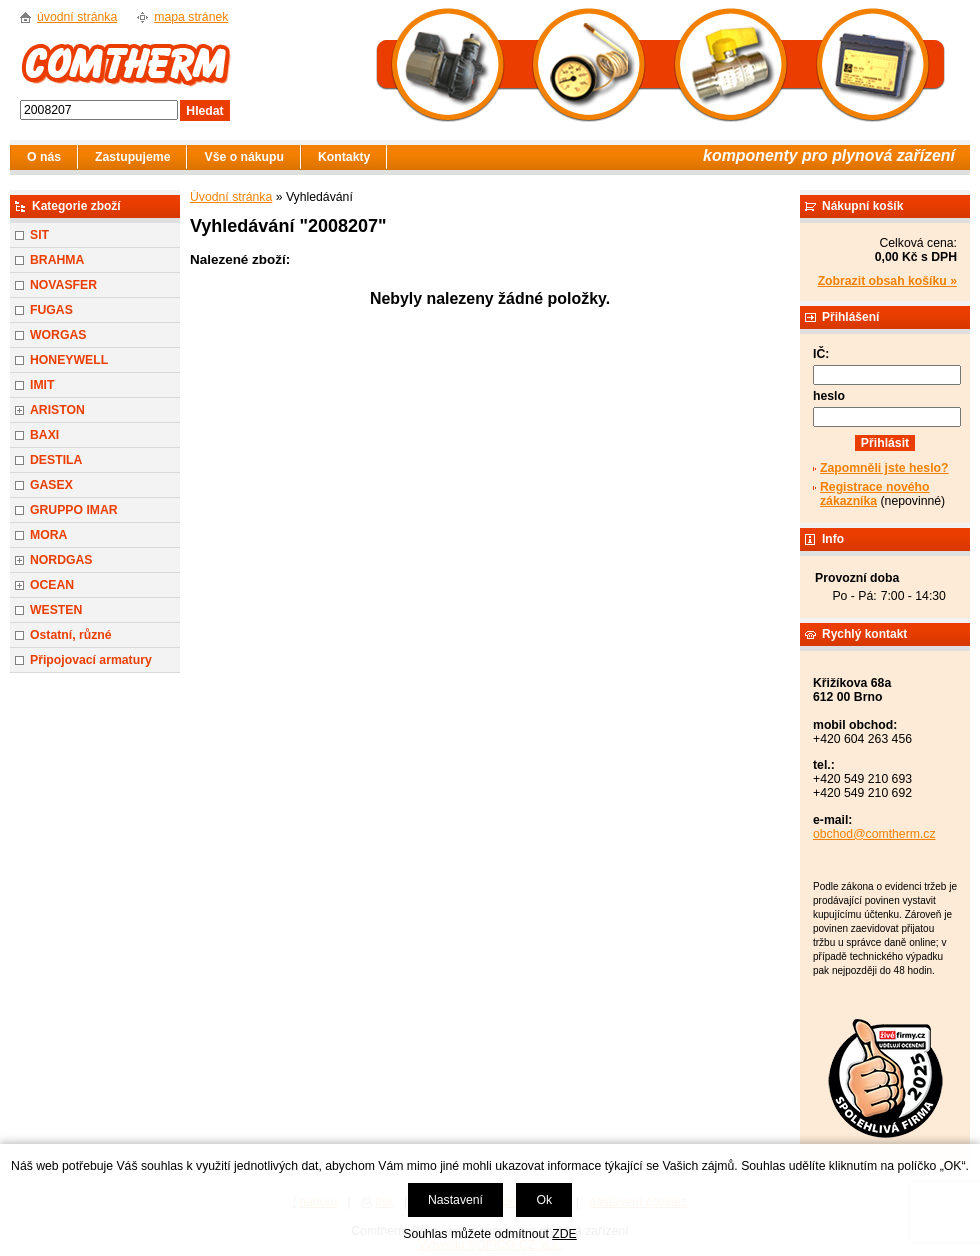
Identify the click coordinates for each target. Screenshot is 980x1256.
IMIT (42, 385)
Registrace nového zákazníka (874, 494)
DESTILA (56, 460)
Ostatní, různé (71, 635)
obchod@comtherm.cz (874, 834)
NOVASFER (63, 285)
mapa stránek (191, 17)
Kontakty (344, 157)
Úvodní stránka (231, 197)
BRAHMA (57, 260)
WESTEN (56, 610)
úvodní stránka (77, 17)
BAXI (44, 435)
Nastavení (455, 1200)
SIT (39, 235)
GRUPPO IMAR (74, 510)
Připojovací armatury (91, 660)
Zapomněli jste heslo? (884, 468)
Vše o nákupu (244, 157)
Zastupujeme (132, 157)
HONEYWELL (69, 360)
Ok (544, 1200)
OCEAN (52, 585)
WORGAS (58, 335)
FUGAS (51, 310)
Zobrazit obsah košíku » (887, 281)
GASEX (51, 485)
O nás (44, 157)
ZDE (564, 1234)
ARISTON (57, 410)
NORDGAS (61, 560)
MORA (48, 535)
